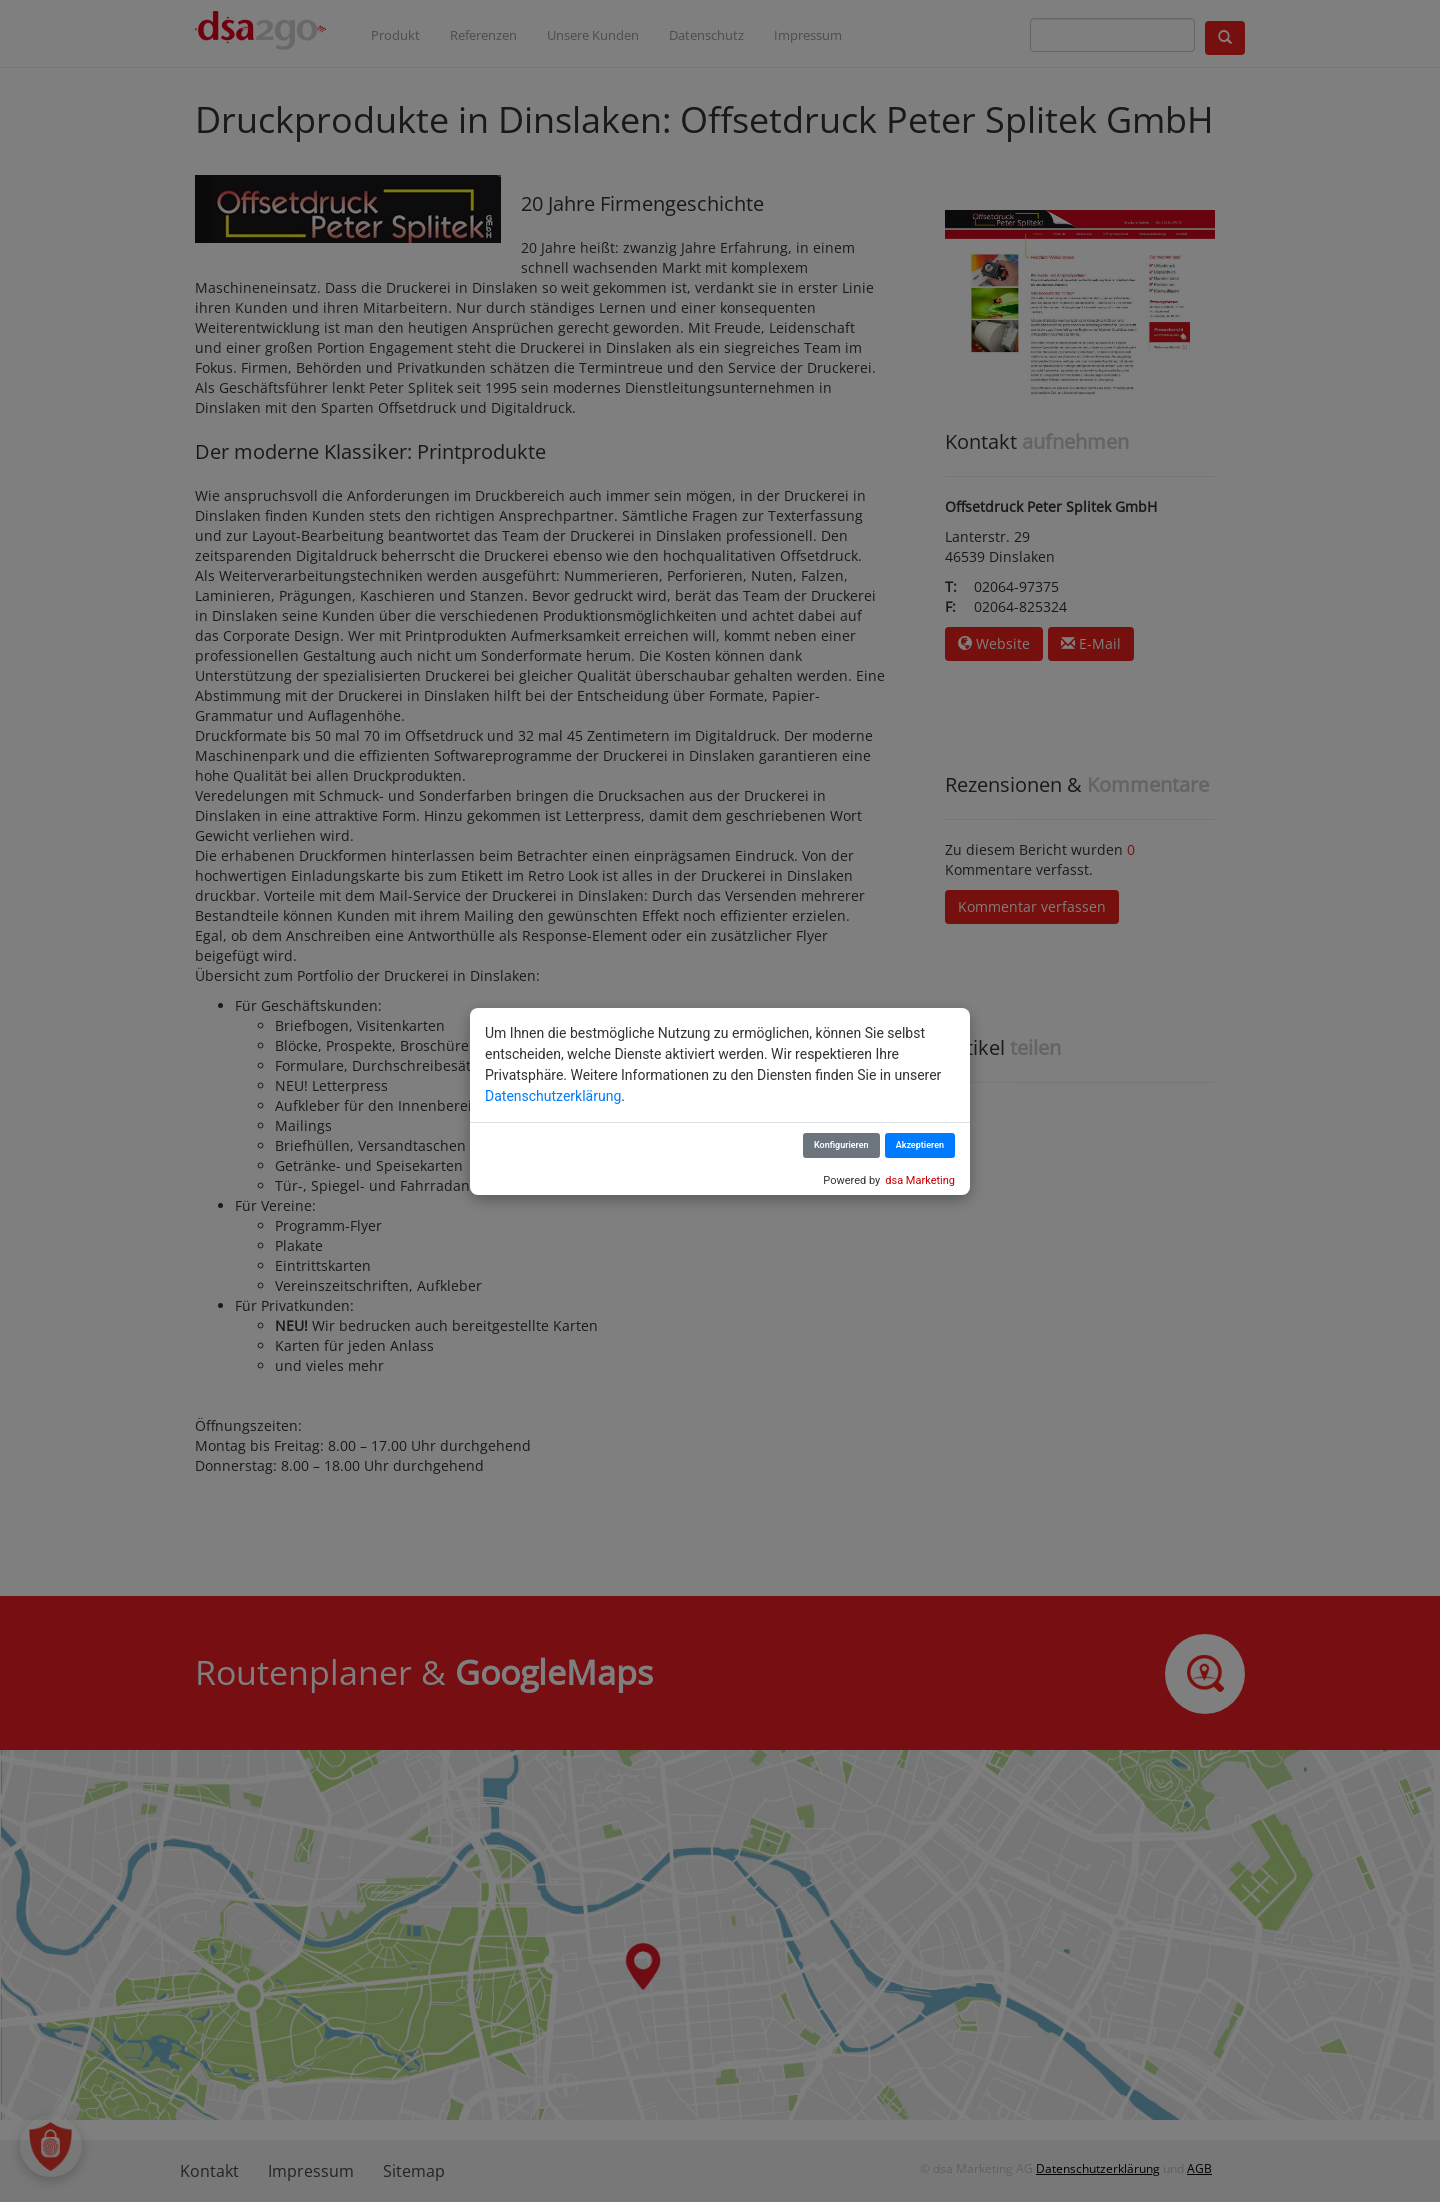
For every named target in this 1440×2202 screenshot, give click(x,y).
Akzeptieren (920, 1145)
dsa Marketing (920, 1180)
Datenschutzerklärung (553, 1096)
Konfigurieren (841, 1145)
